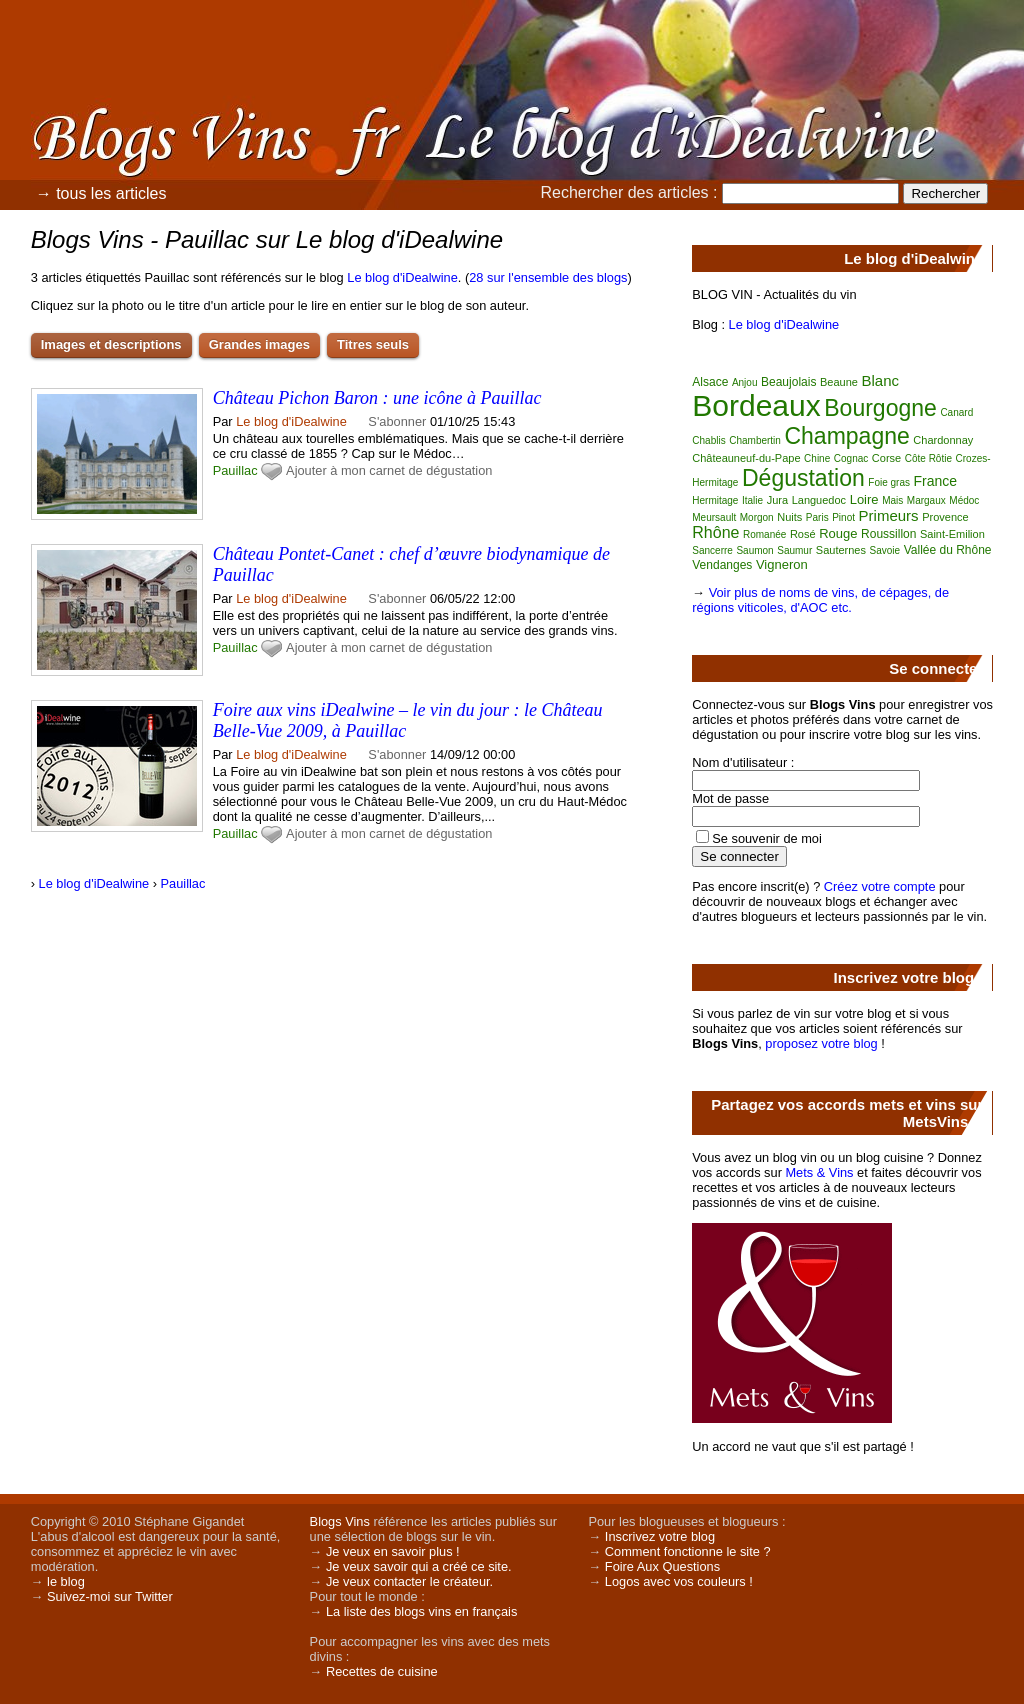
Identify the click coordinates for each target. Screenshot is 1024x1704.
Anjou (745, 382)
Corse (886, 458)
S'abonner (397, 421)
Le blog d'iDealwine (402, 277)
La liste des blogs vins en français (421, 1611)
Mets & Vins (819, 1172)
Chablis (708, 440)
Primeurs (889, 515)
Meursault (714, 517)
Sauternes (841, 550)
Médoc (964, 500)
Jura (777, 500)
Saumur (794, 550)
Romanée (764, 534)
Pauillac (235, 470)
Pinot (843, 517)
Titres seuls (373, 344)
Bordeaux (756, 405)
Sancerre (712, 550)
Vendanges (722, 565)
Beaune (839, 382)
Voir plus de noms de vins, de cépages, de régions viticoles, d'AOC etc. (820, 600)
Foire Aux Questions (662, 1566)
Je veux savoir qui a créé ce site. (419, 1566)
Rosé (803, 534)
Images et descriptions (111, 344)
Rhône (715, 532)
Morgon (757, 517)
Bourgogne (880, 408)
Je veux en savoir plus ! (393, 1551)
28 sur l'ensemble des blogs (548, 277)
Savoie (885, 550)
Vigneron (782, 564)
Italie (752, 500)
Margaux (926, 500)
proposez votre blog (821, 1043)
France (936, 481)
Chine (817, 458)
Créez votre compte (880, 886)
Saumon (754, 550)
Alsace (710, 382)
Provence (945, 517)
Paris (817, 517)
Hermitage (715, 500)
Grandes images (259, 344)
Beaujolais (788, 382)
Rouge (838, 533)
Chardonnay (943, 440)
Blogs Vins (340, 1521)
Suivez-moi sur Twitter (110, 1596)
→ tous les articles (101, 193)
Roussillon (888, 534)
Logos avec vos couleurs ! (679, 1581)
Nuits (789, 517)
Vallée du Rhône (948, 550)
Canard (956, 412)
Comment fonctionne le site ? (688, 1551)
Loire (864, 499)
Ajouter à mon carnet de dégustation (389, 470)
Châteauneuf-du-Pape (746, 458)
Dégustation (803, 478)
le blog (66, 1581)
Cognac (851, 458)
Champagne (846, 436)
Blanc (880, 380)
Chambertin (755, 440)
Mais (892, 500)
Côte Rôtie (928, 458)
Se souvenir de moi (767, 838)
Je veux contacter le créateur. (409, 1581)
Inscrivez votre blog (660, 1536)
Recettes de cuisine (382, 1671)
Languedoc (819, 500)
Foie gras (889, 482)
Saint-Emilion (952, 534)
